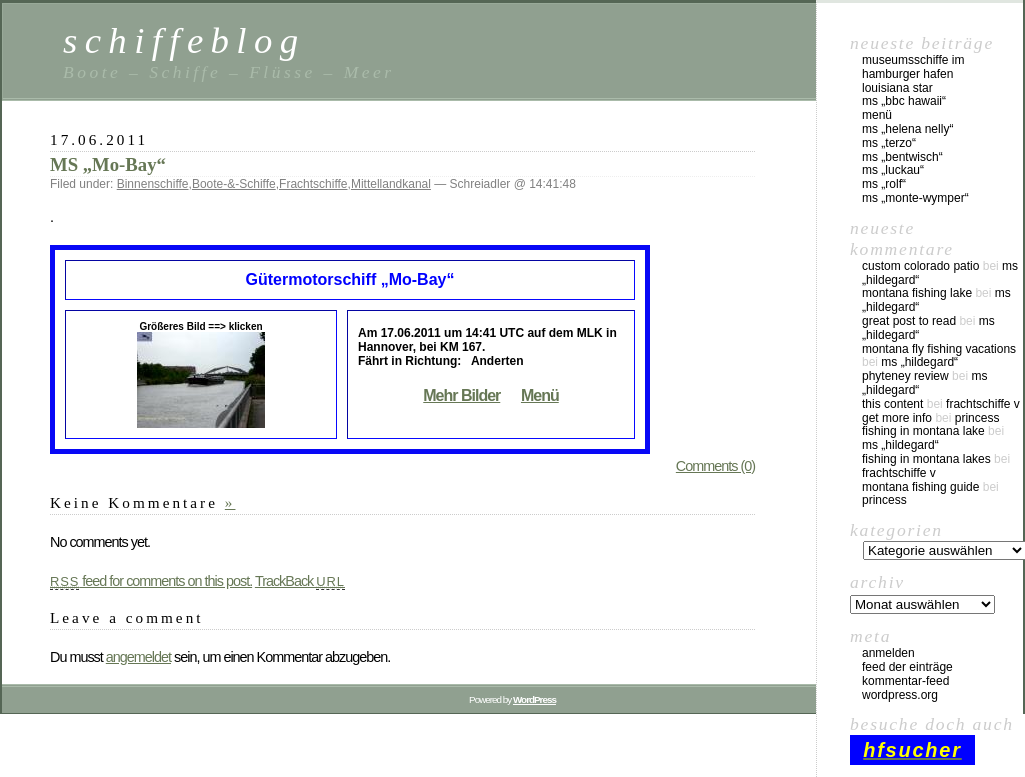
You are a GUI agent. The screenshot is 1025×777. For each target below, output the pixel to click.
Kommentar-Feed (905, 681)
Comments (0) (715, 466)
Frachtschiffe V (983, 404)
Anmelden (888, 653)
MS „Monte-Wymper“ (915, 198)
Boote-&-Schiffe (234, 184)
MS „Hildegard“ (919, 362)
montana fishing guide (920, 487)
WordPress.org (900, 695)
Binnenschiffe (153, 184)
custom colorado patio (920, 266)
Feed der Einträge (907, 667)
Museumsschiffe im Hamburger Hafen (913, 67)
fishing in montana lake (923, 431)
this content (892, 404)
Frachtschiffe (313, 184)
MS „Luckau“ (893, 170)
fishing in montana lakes (926, 459)
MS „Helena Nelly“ (907, 129)
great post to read (909, 321)
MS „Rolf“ (884, 184)
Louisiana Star (897, 88)
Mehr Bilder (461, 395)
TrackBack (300, 581)
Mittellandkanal (391, 184)
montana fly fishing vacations (939, 349)
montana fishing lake (917, 293)
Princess (977, 418)
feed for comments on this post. (151, 581)
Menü (540, 395)
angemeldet (138, 657)
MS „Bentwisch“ (902, 157)
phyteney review (905, 376)
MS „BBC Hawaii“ (904, 101)
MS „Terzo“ (889, 143)
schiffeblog (184, 40)
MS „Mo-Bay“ (108, 164)
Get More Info (897, 418)
